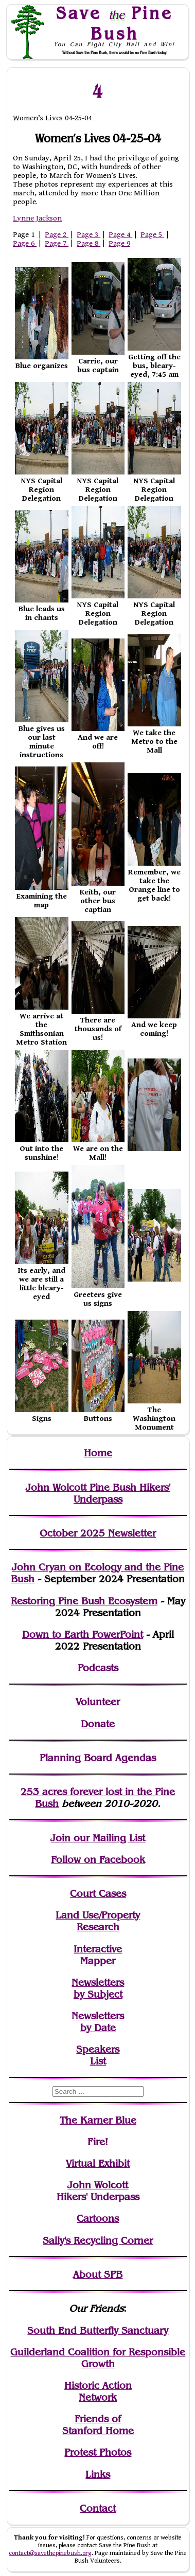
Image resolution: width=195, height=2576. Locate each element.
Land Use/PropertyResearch (98, 1921)
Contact (98, 2508)
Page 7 (56, 243)
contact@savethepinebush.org (50, 2553)
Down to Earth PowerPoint (82, 1634)
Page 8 (88, 243)
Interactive (98, 1949)
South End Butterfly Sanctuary (97, 2330)
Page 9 (119, 243)
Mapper (97, 1961)
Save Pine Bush (114, 23)
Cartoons (98, 2218)
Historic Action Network (98, 2391)
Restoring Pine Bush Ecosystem (84, 1601)
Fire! (97, 2142)
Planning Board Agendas (98, 1758)
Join (60, 1838)
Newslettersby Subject (98, 1988)
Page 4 (120, 234)
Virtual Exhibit (98, 2163)
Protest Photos (97, 2452)
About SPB (97, 2274)
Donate (98, 1724)
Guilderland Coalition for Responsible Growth (97, 2358)
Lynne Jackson (37, 218)
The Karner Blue (98, 2120)
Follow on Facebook (98, 1860)
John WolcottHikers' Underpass (98, 2191)
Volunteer (98, 1702)
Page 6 (25, 243)
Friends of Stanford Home (98, 2425)
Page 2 (56, 234)
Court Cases (98, 1893)
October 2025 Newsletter (98, 1533)
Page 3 (88, 234)
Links (97, 2474)
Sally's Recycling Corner (98, 2240)
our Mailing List (107, 1838)
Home (98, 1453)
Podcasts (98, 1668)
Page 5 (152, 234)
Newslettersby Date (98, 2022)
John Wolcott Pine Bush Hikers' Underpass (98, 1493)
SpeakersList (97, 2055)
